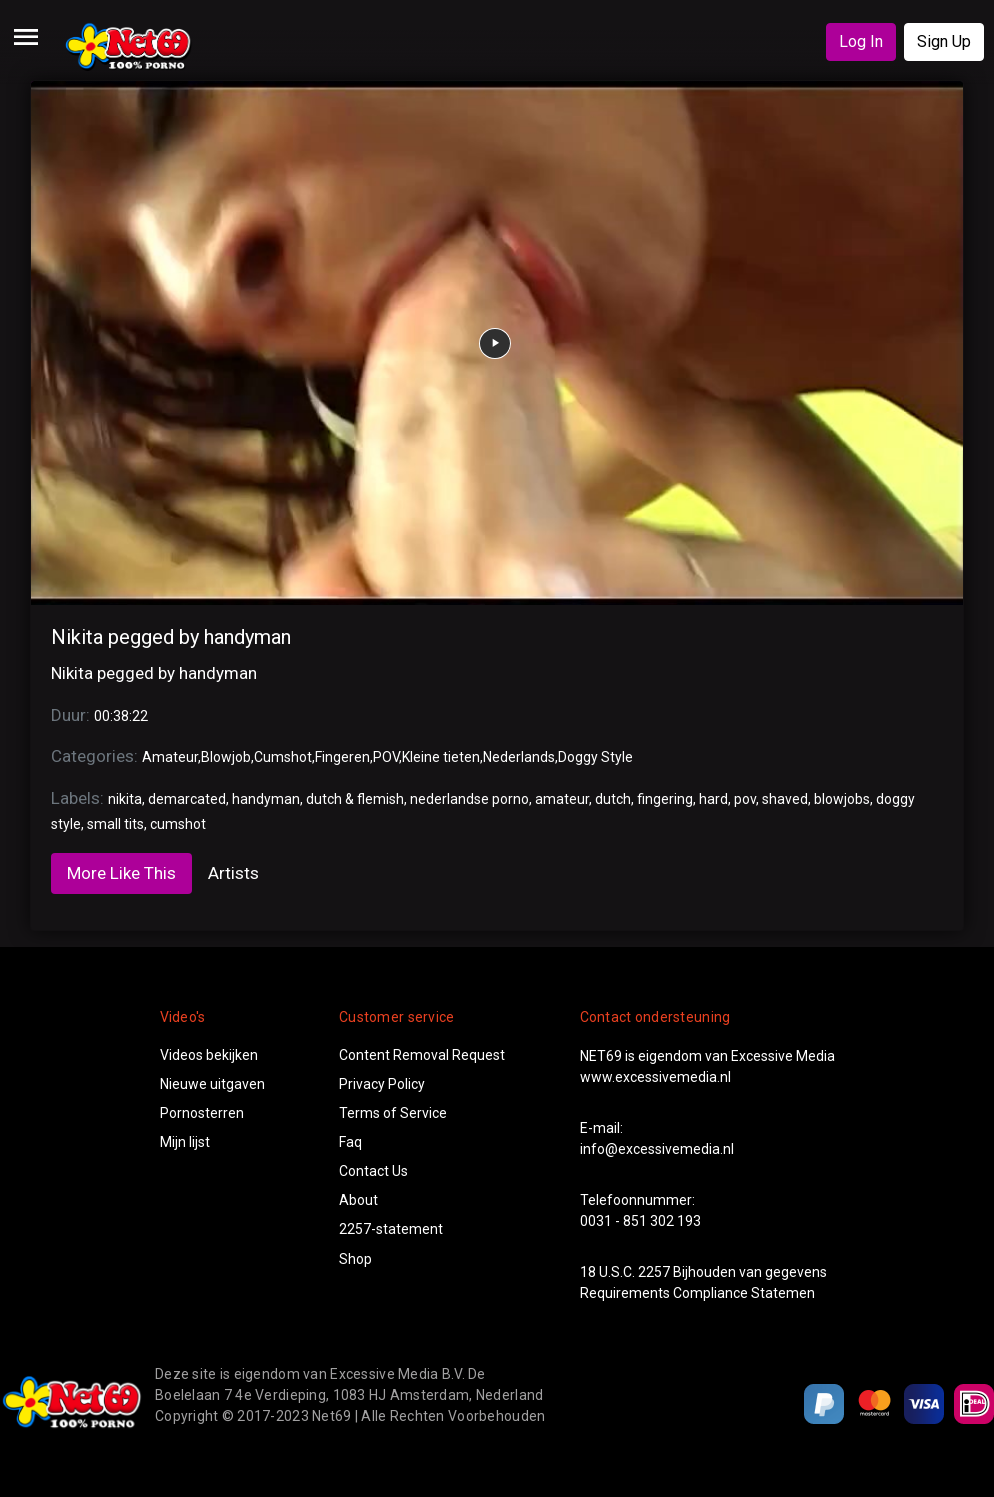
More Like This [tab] (121, 873)
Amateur (170, 757)
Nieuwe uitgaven (212, 1084)
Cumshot (283, 757)
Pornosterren (202, 1113)
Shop (355, 1259)
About (358, 1200)
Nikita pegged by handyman (171, 637)
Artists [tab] (233, 873)
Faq (350, 1142)
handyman (266, 799)
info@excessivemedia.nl (657, 1149)
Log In (861, 41)
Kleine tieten (441, 757)
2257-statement (391, 1229)
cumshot (178, 824)
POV (386, 757)
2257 (654, 1272)
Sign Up (944, 41)
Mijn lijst (185, 1142)
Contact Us (373, 1171)
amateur (562, 799)
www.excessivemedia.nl (655, 1077)
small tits (115, 824)
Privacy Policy (382, 1084)
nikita (125, 799)
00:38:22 (121, 716)
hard (713, 799)
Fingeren (342, 757)
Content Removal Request (422, 1055)
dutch (613, 799)
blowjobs (842, 799)
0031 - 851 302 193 (640, 1221)
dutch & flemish (355, 799)
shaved (785, 799)
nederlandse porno (469, 799)
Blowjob (226, 757)
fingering (665, 799)
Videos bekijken (209, 1055)
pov (745, 799)
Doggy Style (595, 757)
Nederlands (519, 757)
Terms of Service (393, 1113)
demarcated (187, 799)
